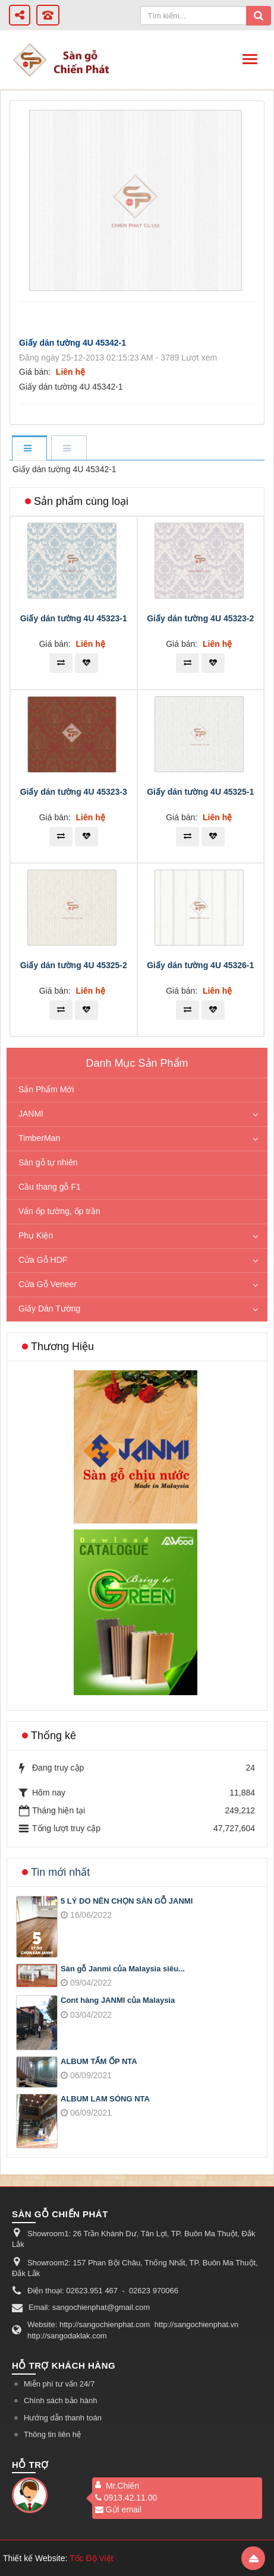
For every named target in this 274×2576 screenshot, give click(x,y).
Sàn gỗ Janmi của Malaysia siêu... (123, 1968)
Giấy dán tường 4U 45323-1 (73, 618)
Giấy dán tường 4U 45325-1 (200, 791)
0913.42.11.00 (126, 2497)
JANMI (30, 1113)
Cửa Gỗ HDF (42, 1260)
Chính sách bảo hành (60, 2400)
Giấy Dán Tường (49, 1308)
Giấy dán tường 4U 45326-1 (200, 965)
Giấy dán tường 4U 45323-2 (200, 618)
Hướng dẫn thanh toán (63, 2417)
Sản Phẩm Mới (46, 1089)
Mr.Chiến (122, 2485)
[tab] (29, 448)
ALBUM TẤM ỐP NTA (99, 2061)
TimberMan (39, 1138)
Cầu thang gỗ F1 (49, 1186)
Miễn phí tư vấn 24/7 (59, 2383)
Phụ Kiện (35, 1235)
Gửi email (118, 2509)
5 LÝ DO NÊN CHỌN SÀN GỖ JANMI (127, 1901)
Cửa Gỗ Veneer (47, 1284)
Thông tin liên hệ (52, 2434)
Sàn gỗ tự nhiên (48, 1162)
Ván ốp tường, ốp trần (59, 1211)
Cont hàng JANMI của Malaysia (118, 2000)
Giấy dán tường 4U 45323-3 (73, 791)
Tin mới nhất (60, 1872)
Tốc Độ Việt (92, 2558)
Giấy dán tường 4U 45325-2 (73, 965)
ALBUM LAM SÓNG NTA (105, 2098)
